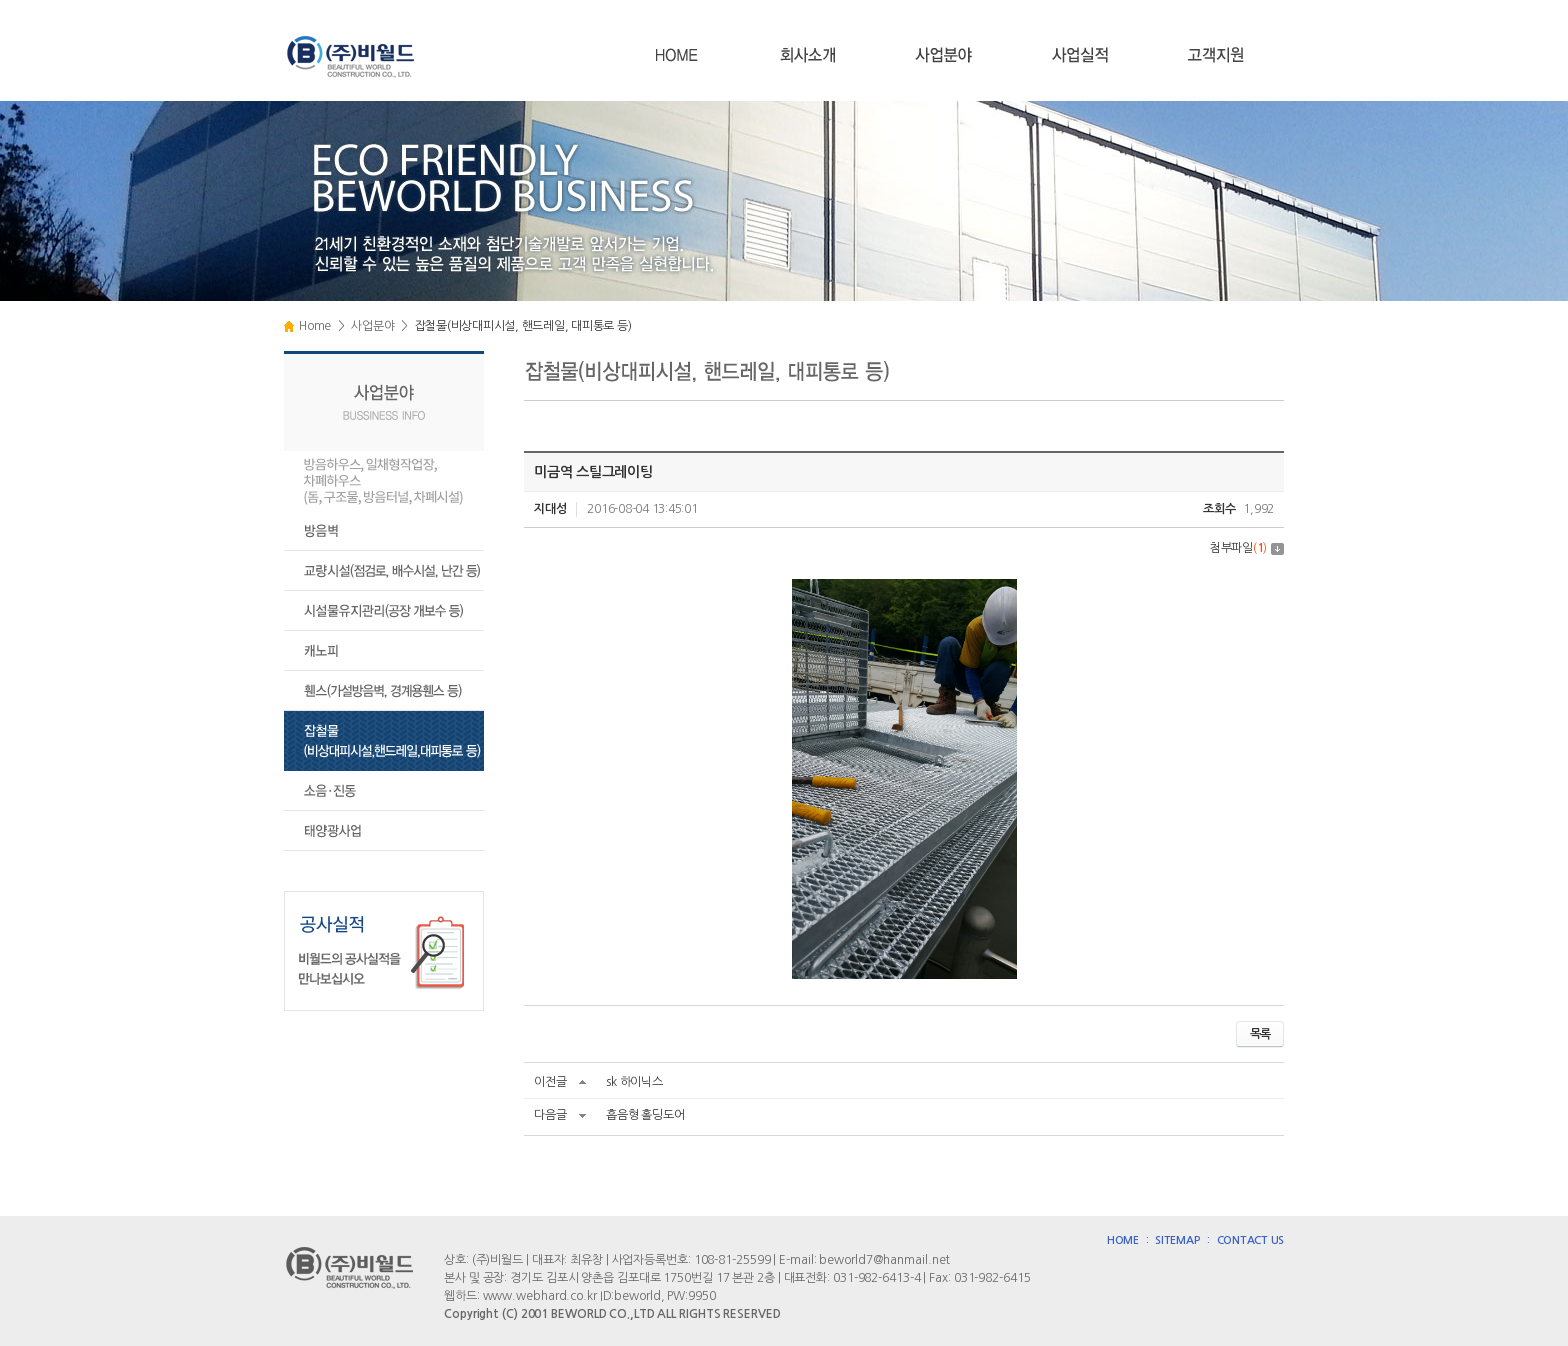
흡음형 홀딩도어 (645, 1115)
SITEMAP (1177, 1240)
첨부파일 (1247, 548)
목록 (1260, 1034)
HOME (1123, 1240)
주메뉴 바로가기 (0, 0)
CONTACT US (1251, 1240)
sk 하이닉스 (634, 1082)
